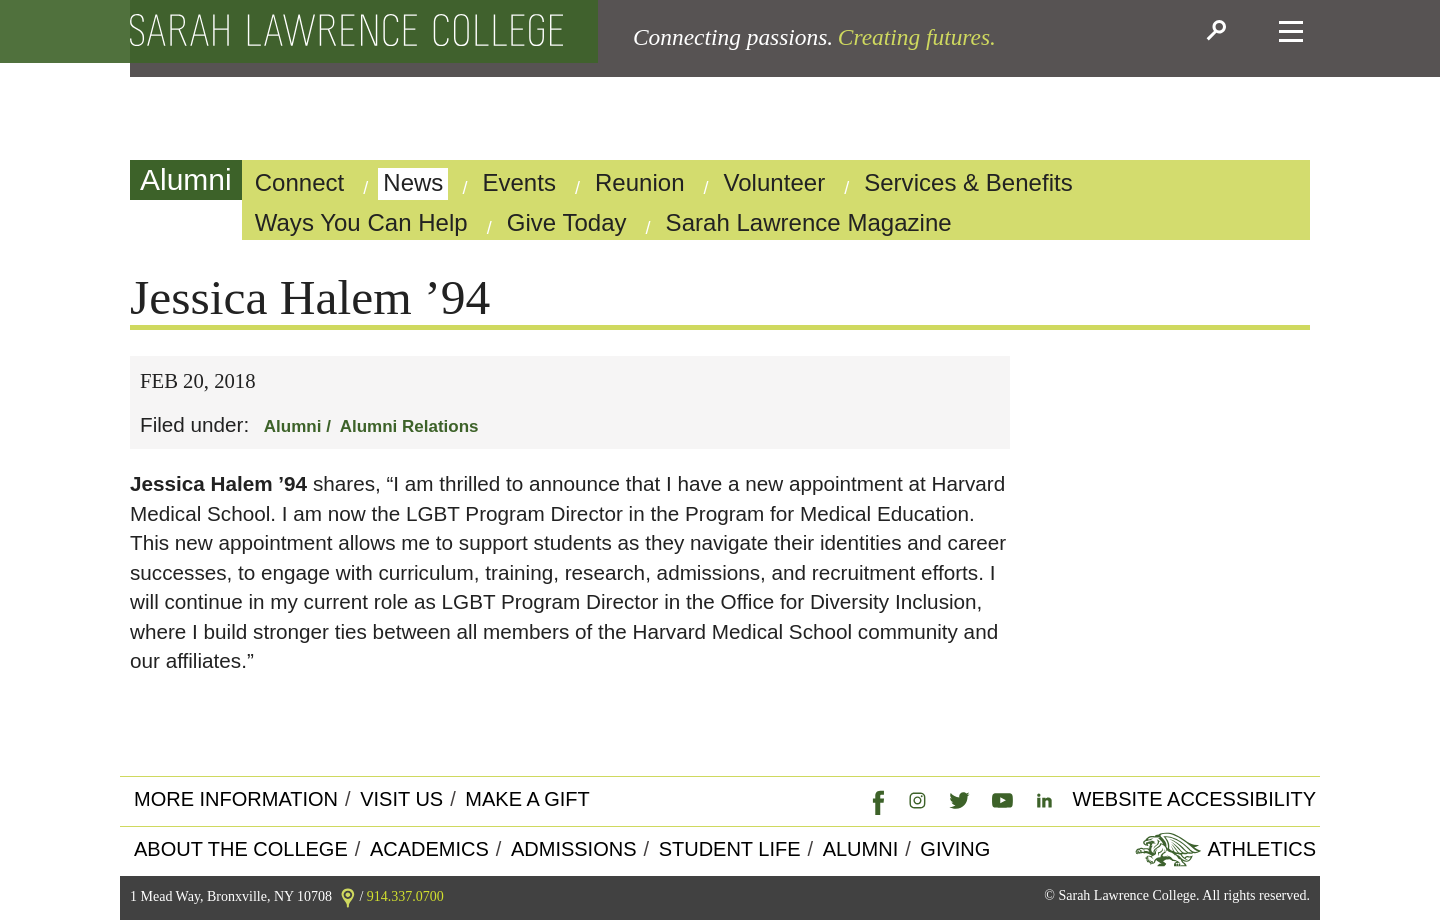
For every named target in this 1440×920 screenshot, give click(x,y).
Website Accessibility (1194, 799)
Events (519, 182)
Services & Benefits (968, 182)
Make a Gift (527, 799)
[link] (874, 800)
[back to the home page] (346, 31)
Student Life (730, 849)
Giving (955, 849)
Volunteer (775, 182)
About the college (241, 849)
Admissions (574, 849)
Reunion (640, 182)
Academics (429, 849)
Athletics (1259, 849)
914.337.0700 (405, 896)
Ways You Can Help (361, 222)
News (413, 182)
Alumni (186, 179)
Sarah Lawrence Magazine (809, 222)
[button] (1219, 32)
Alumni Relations (409, 426)
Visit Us (401, 799)
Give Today (567, 222)
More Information (236, 799)
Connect (300, 182)
